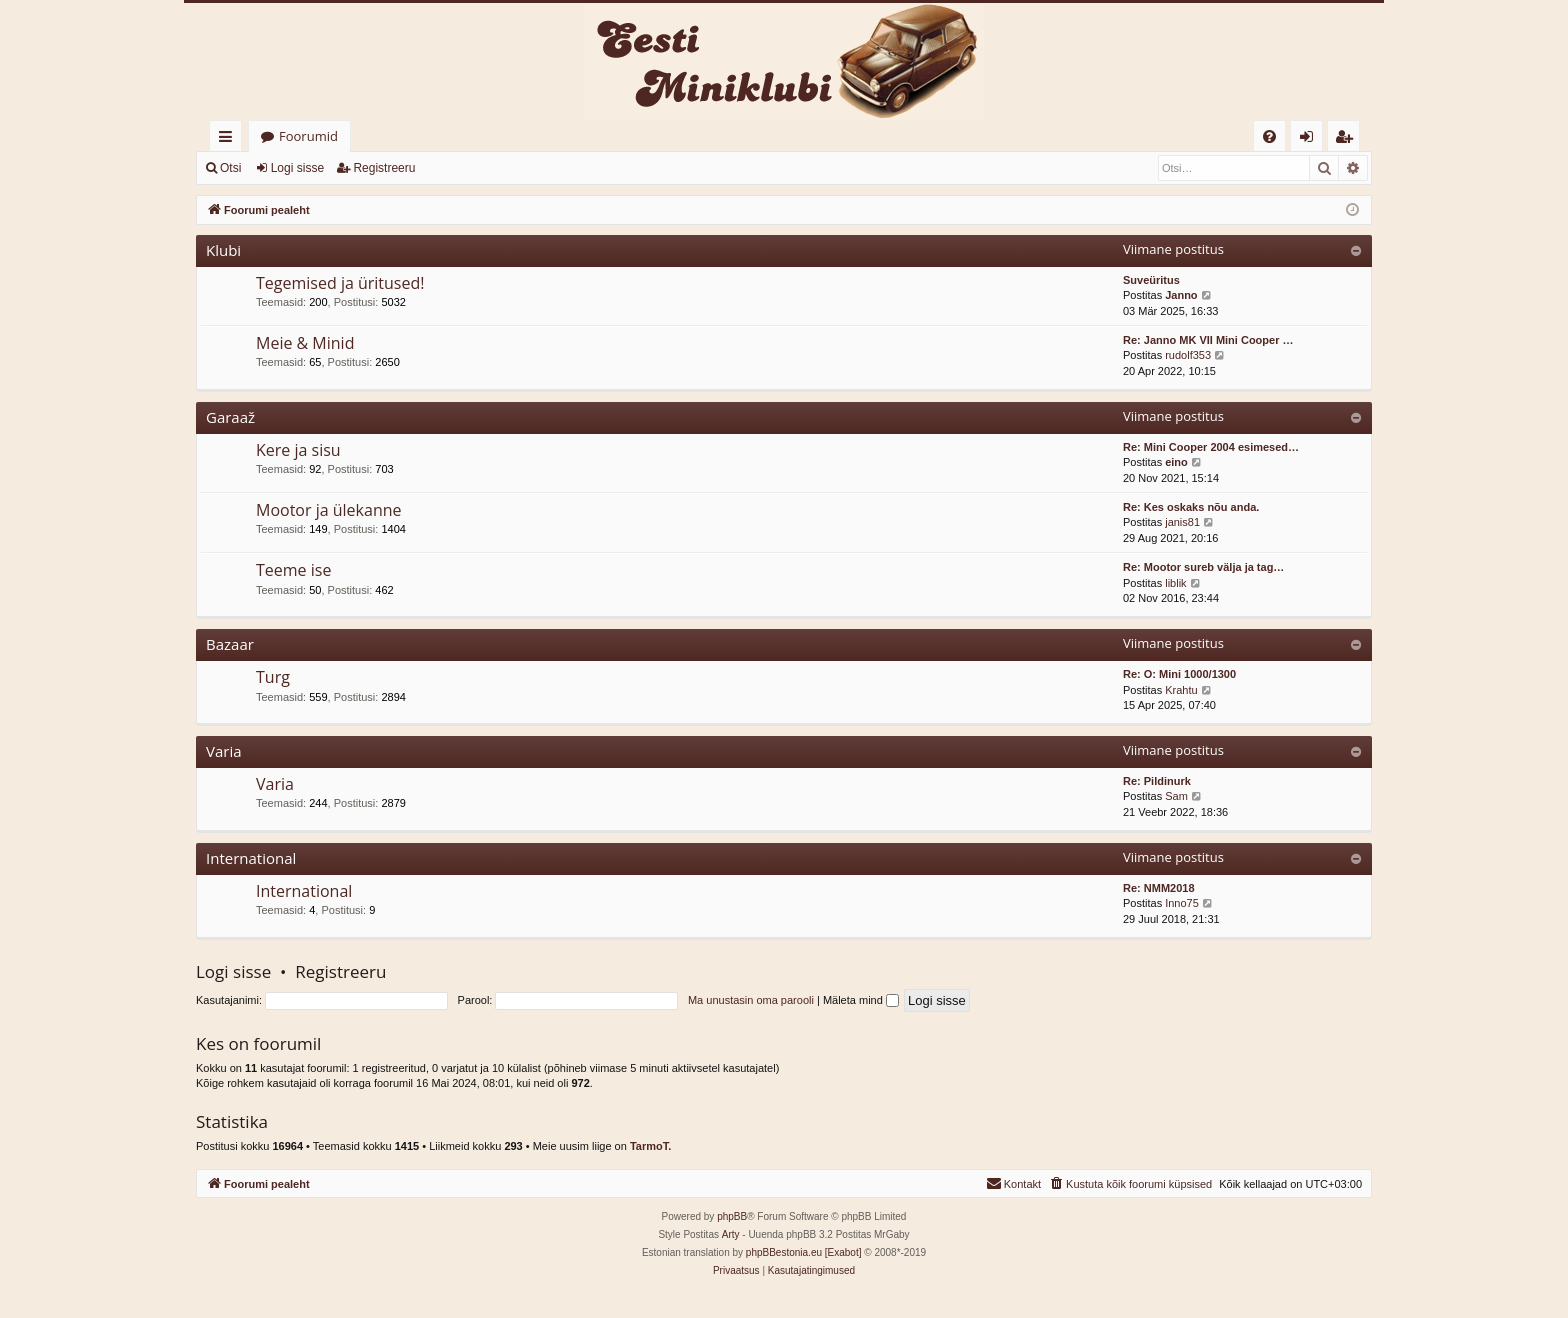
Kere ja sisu (298, 450)
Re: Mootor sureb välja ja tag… (1203, 567)
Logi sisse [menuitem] (1310, 139)
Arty (731, 1234)
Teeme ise (293, 570)
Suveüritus (1151, 280)
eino (1176, 462)
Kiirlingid (229, 139)
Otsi (230, 168)
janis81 (1182, 522)
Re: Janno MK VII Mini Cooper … (1208, 340)
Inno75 (1182, 903)
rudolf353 (1188, 355)
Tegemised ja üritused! (340, 283)
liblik (1175, 583)
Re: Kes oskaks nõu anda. (1191, 507)
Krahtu (1181, 690)
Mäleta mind (861, 1000)
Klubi (223, 250)
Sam (1176, 796)
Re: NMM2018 (1159, 888)
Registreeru (384, 168)
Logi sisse (297, 168)
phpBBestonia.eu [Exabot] (804, 1252)
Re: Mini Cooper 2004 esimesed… (1211, 447)
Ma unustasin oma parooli (751, 1000)
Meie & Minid (305, 343)
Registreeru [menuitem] (1348, 139)
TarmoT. (650, 1146)
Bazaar (230, 644)
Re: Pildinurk (1157, 781)
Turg (273, 677)
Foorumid (308, 136)
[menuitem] (1269, 136)
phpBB (732, 1216)
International (251, 858)
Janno (1181, 295)
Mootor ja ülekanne (329, 510)
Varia (224, 751)
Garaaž (230, 417)
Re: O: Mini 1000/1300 (1179, 674)
